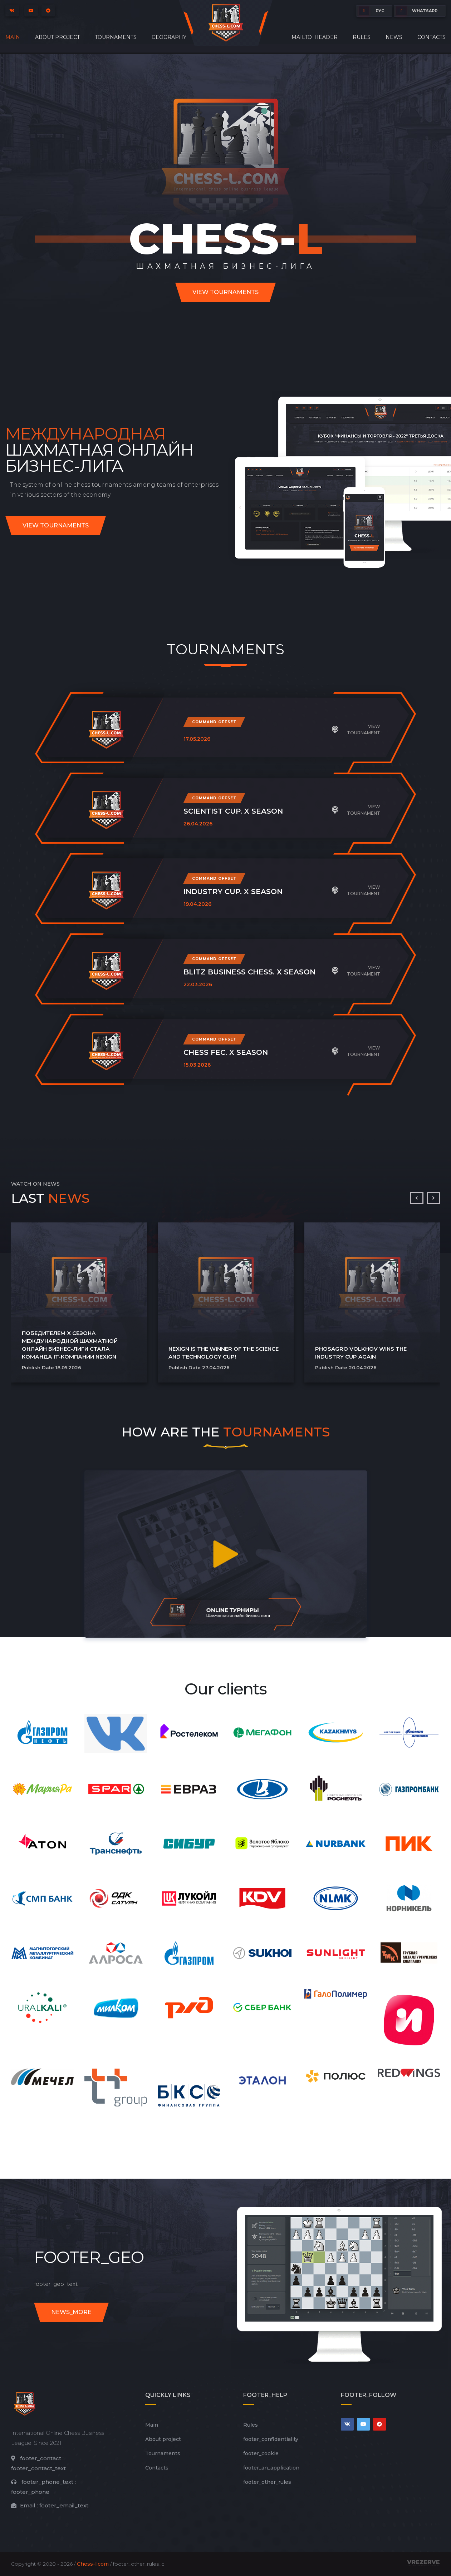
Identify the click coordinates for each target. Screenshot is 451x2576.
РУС (371, 10)
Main (12, 37)
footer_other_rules (267, 2482)
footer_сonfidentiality (270, 2439)
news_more (71, 2312)
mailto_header (314, 37)
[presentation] (416, 1198)
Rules (362, 37)
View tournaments (225, 292)
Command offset (214, 722)
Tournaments (116, 37)
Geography (169, 37)
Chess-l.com (93, 2564)
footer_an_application (271, 2468)
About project (57, 37)
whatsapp (416, 10)
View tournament (356, 729)
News (394, 37)
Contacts (431, 37)
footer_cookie (261, 2453)
